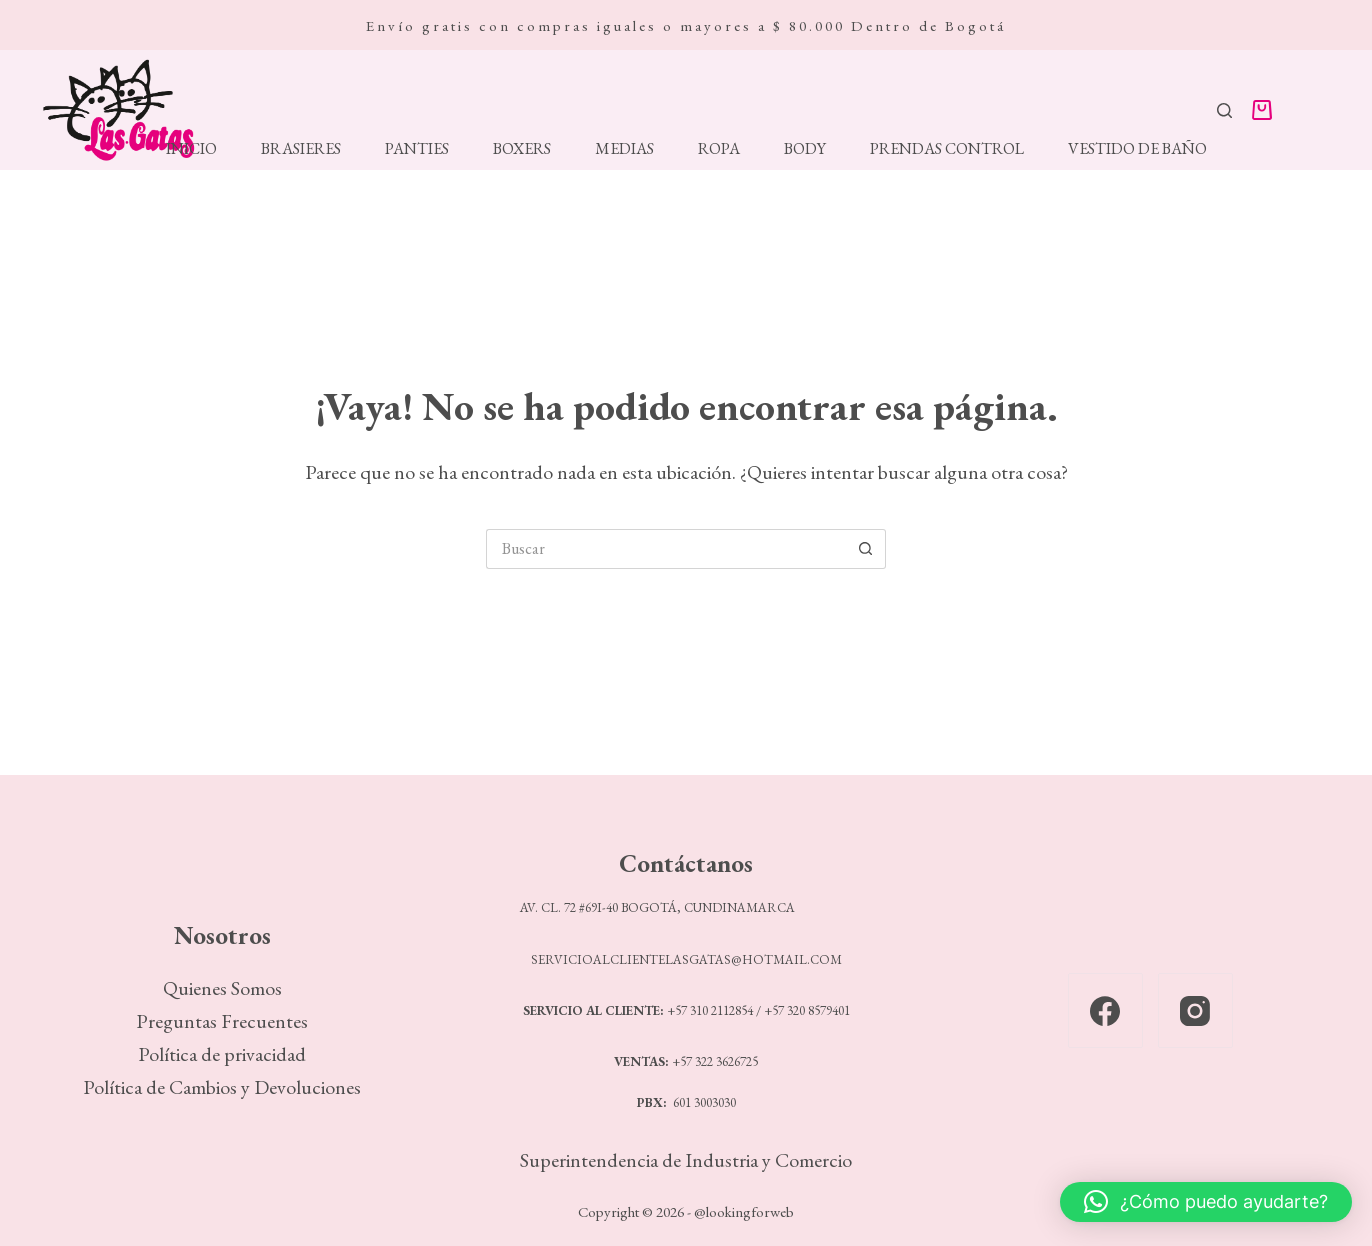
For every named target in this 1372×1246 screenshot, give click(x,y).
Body (805, 149)
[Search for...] (666, 549)
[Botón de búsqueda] (866, 549)
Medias (624, 149)
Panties (417, 149)
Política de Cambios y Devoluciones (222, 1087)
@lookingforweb (744, 1211)
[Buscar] (1224, 110)
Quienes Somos (222, 988)
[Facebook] (1105, 1010)
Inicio (191, 149)
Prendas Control (947, 149)
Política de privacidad (222, 1054)
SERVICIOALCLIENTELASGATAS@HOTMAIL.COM (686, 959)
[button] (1206, 1202)
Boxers (522, 149)
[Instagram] (1195, 1010)
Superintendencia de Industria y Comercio (686, 1160)
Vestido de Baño (1137, 149)
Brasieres (301, 149)
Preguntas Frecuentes (222, 1021)
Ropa (719, 149)
